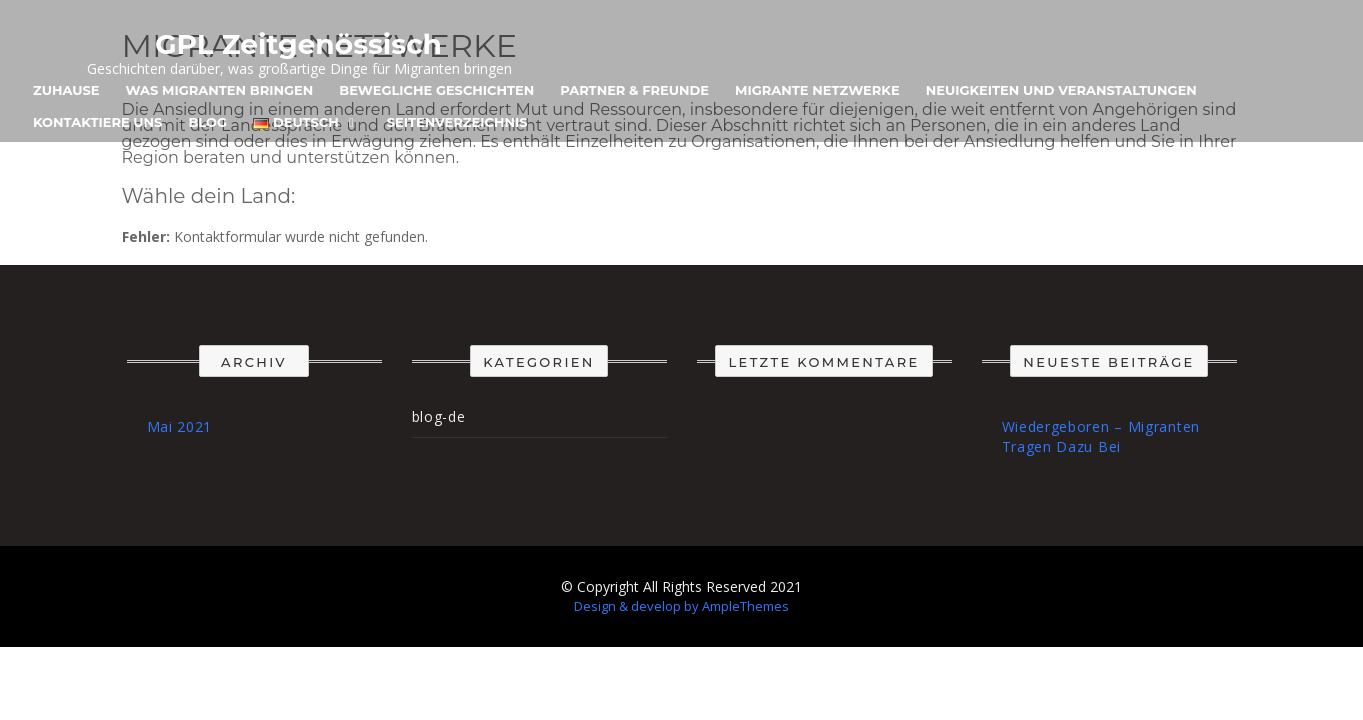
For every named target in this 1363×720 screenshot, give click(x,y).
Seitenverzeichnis (457, 122)
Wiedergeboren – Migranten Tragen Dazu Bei (1101, 436)
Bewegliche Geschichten (436, 90)
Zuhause (66, 90)
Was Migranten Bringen (220, 90)
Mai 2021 (180, 426)
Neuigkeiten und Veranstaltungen (1061, 90)
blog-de (439, 416)
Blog (207, 122)
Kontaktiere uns (97, 122)
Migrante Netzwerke (817, 90)
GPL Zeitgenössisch (298, 44)
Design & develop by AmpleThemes (681, 606)
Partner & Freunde (634, 90)
